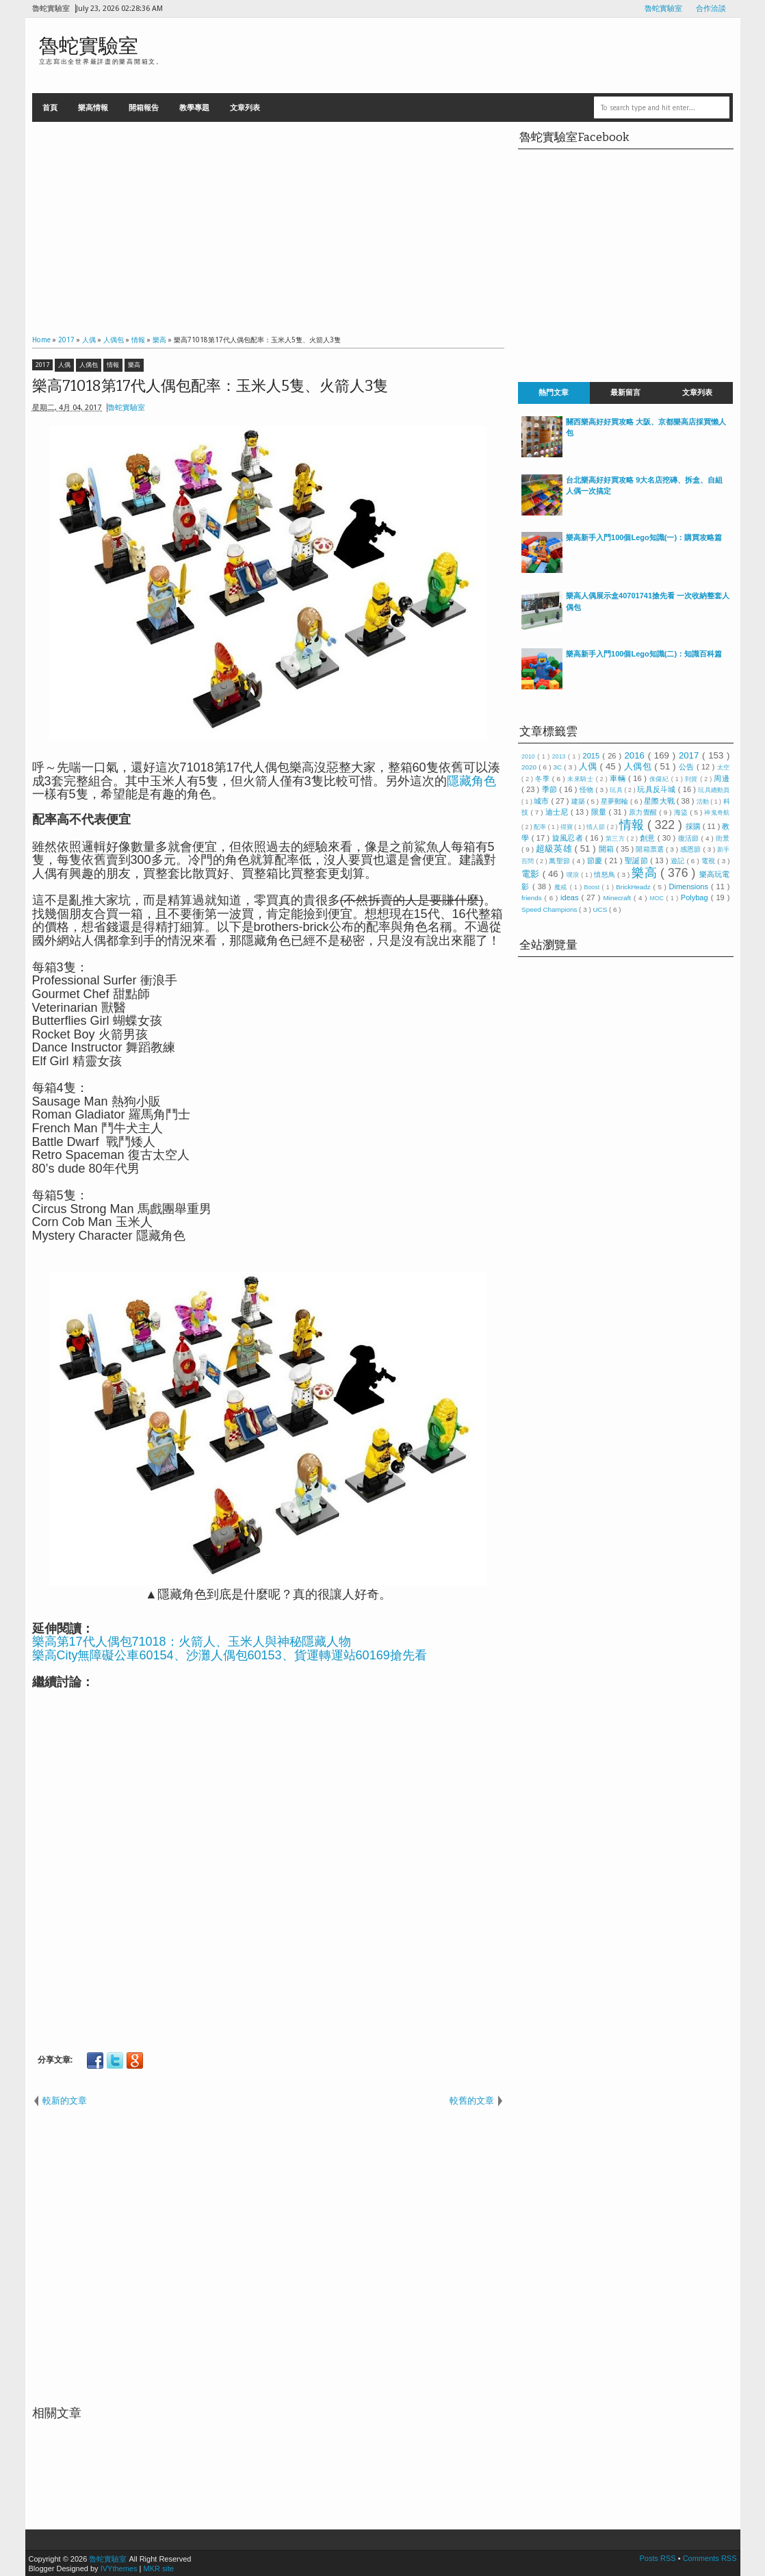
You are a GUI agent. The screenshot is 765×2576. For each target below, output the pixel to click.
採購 (694, 826)
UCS (601, 909)
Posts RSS (658, 2558)
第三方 (616, 838)
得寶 (567, 827)
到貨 (692, 779)
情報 (113, 364)
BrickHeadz (634, 887)
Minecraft (618, 898)
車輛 (619, 778)
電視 (709, 861)
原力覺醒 (644, 812)
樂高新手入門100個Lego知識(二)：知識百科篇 (644, 654)
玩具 (617, 790)
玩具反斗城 (657, 789)
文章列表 (245, 107)
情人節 (596, 827)
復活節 (689, 838)
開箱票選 (651, 849)
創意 (649, 838)
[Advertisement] (268, 224)
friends (532, 898)
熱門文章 (554, 392)
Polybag (696, 897)
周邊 (721, 778)
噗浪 (574, 874)
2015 (593, 756)
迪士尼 (558, 812)
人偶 (64, 364)
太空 (723, 767)
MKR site (158, 2568)
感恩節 (691, 849)
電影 (532, 874)
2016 (635, 755)
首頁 (49, 107)
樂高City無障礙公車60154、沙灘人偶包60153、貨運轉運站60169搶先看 (229, 1655)
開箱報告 (144, 107)
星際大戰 (660, 801)
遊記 (679, 861)
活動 (704, 801)
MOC (657, 898)
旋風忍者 (569, 838)
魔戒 (562, 887)
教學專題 (194, 107)
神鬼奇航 (716, 812)
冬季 (543, 778)
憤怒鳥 (605, 874)
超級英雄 (555, 848)
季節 (551, 789)
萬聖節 (560, 861)
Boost (593, 887)
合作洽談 (711, 8)
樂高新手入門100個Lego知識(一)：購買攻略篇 (644, 537)
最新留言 (625, 392)
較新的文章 (64, 2100)
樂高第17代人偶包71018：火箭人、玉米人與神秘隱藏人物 (191, 1641)
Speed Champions (550, 909)
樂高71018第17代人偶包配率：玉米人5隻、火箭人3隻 (210, 386)
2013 (560, 756)
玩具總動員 (713, 790)
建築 (579, 801)
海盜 (682, 812)
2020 (530, 767)
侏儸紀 (660, 779)
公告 (688, 767)
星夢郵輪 (615, 801)
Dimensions (690, 886)
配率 (540, 827)
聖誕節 (637, 860)
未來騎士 (581, 779)
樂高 (134, 364)
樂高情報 (93, 107)
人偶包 (88, 364)
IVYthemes (119, 2568)
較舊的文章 (472, 2100)
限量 (600, 812)
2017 (42, 364)
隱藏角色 (471, 781)
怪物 (587, 789)
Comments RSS (710, 2558)
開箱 (608, 849)
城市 (542, 801)
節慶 (596, 860)
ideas (570, 897)
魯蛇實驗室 (663, 8)
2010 (529, 756)
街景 (723, 838)
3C (559, 767)
